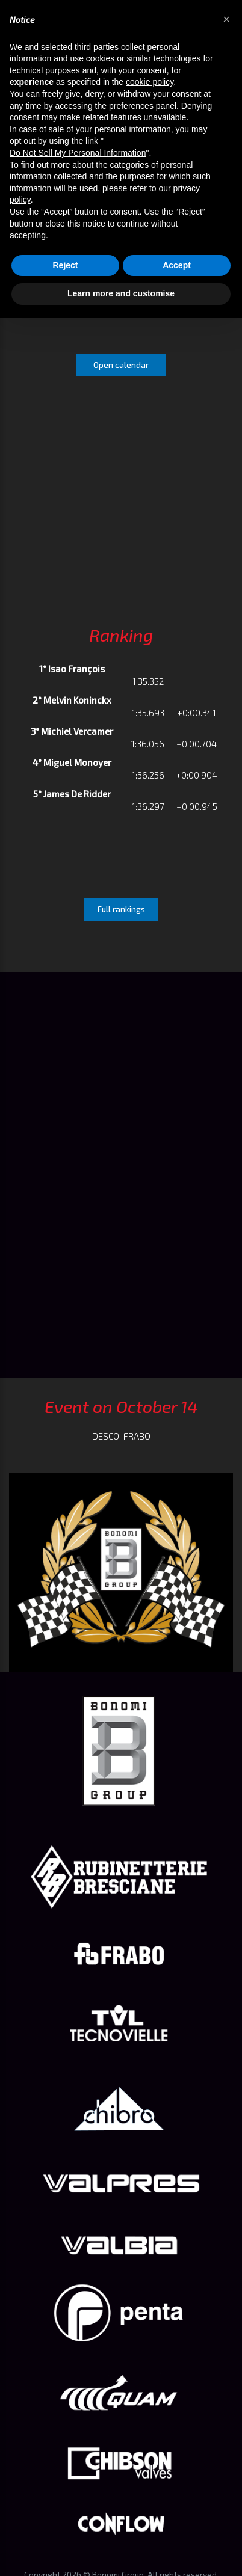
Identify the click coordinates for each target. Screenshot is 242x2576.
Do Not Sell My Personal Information (78, 153)
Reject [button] (65, 265)
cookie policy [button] (149, 82)
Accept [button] (177, 265)
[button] (226, 19)
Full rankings (121, 909)
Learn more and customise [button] (121, 293)
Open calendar (121, 365)
